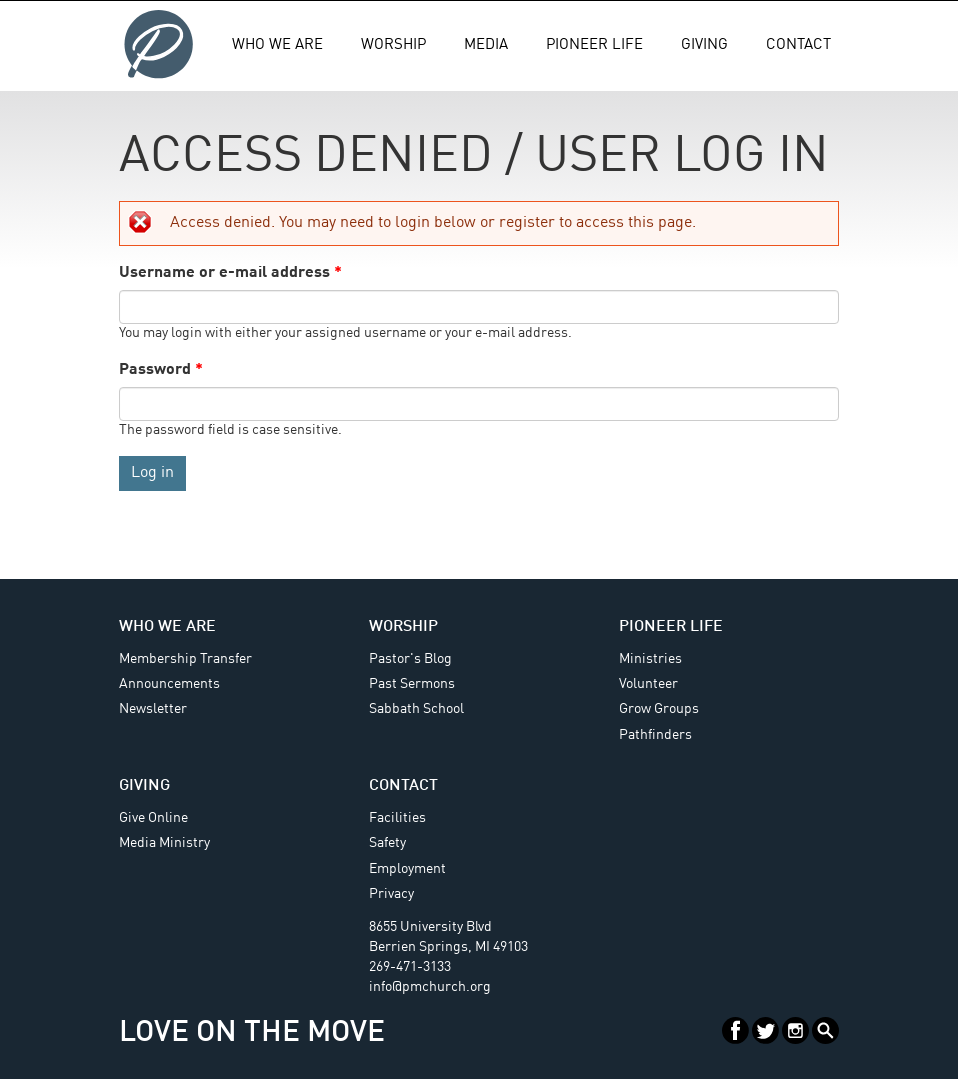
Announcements (169, 684)
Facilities (397, 818)
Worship (393, 45)
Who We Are (277, 45)
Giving (704, 45)
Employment (407, 869)
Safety (387, 843)
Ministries (650, 659)
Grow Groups (659, 709)
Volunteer (648, 684)
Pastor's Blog (410, 659)
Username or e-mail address (230, 273)
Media (486, 45)
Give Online (153, 818)
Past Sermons (412, 684)
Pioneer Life (594, 45)
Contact (798, 45)
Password (161, 370)
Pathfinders (655, 735)
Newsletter (153, 709)
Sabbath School (416, 709)
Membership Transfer (185, 659)
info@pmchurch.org (430, 987)
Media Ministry (164, 843)
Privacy (391, 894)
